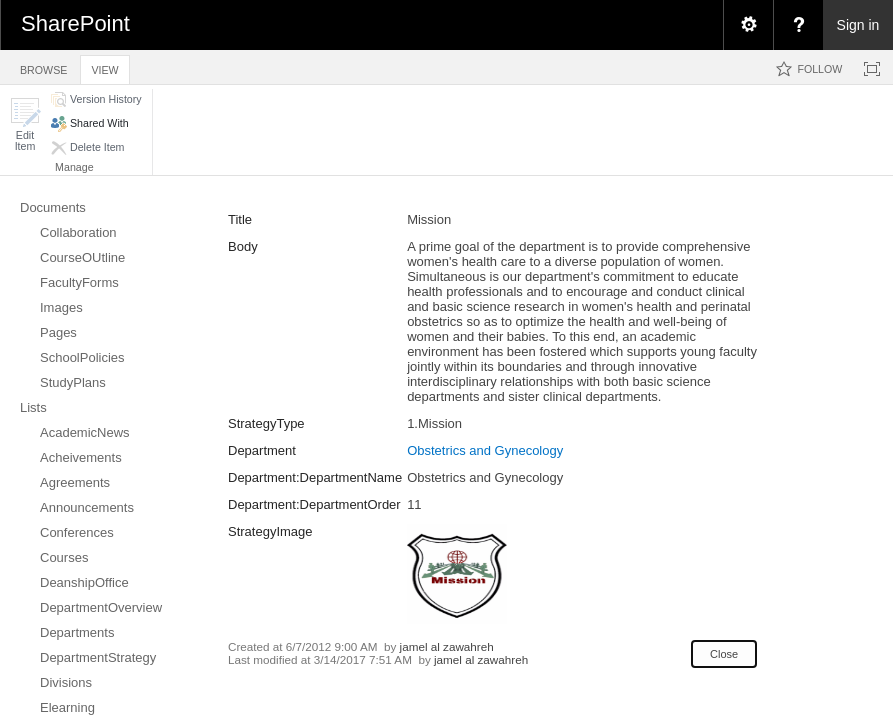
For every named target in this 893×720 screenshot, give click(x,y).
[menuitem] (748, 25)
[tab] (43, 66)
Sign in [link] (858, 25)
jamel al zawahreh (447, 646)
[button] (25, 124)
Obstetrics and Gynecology (485, 450)
